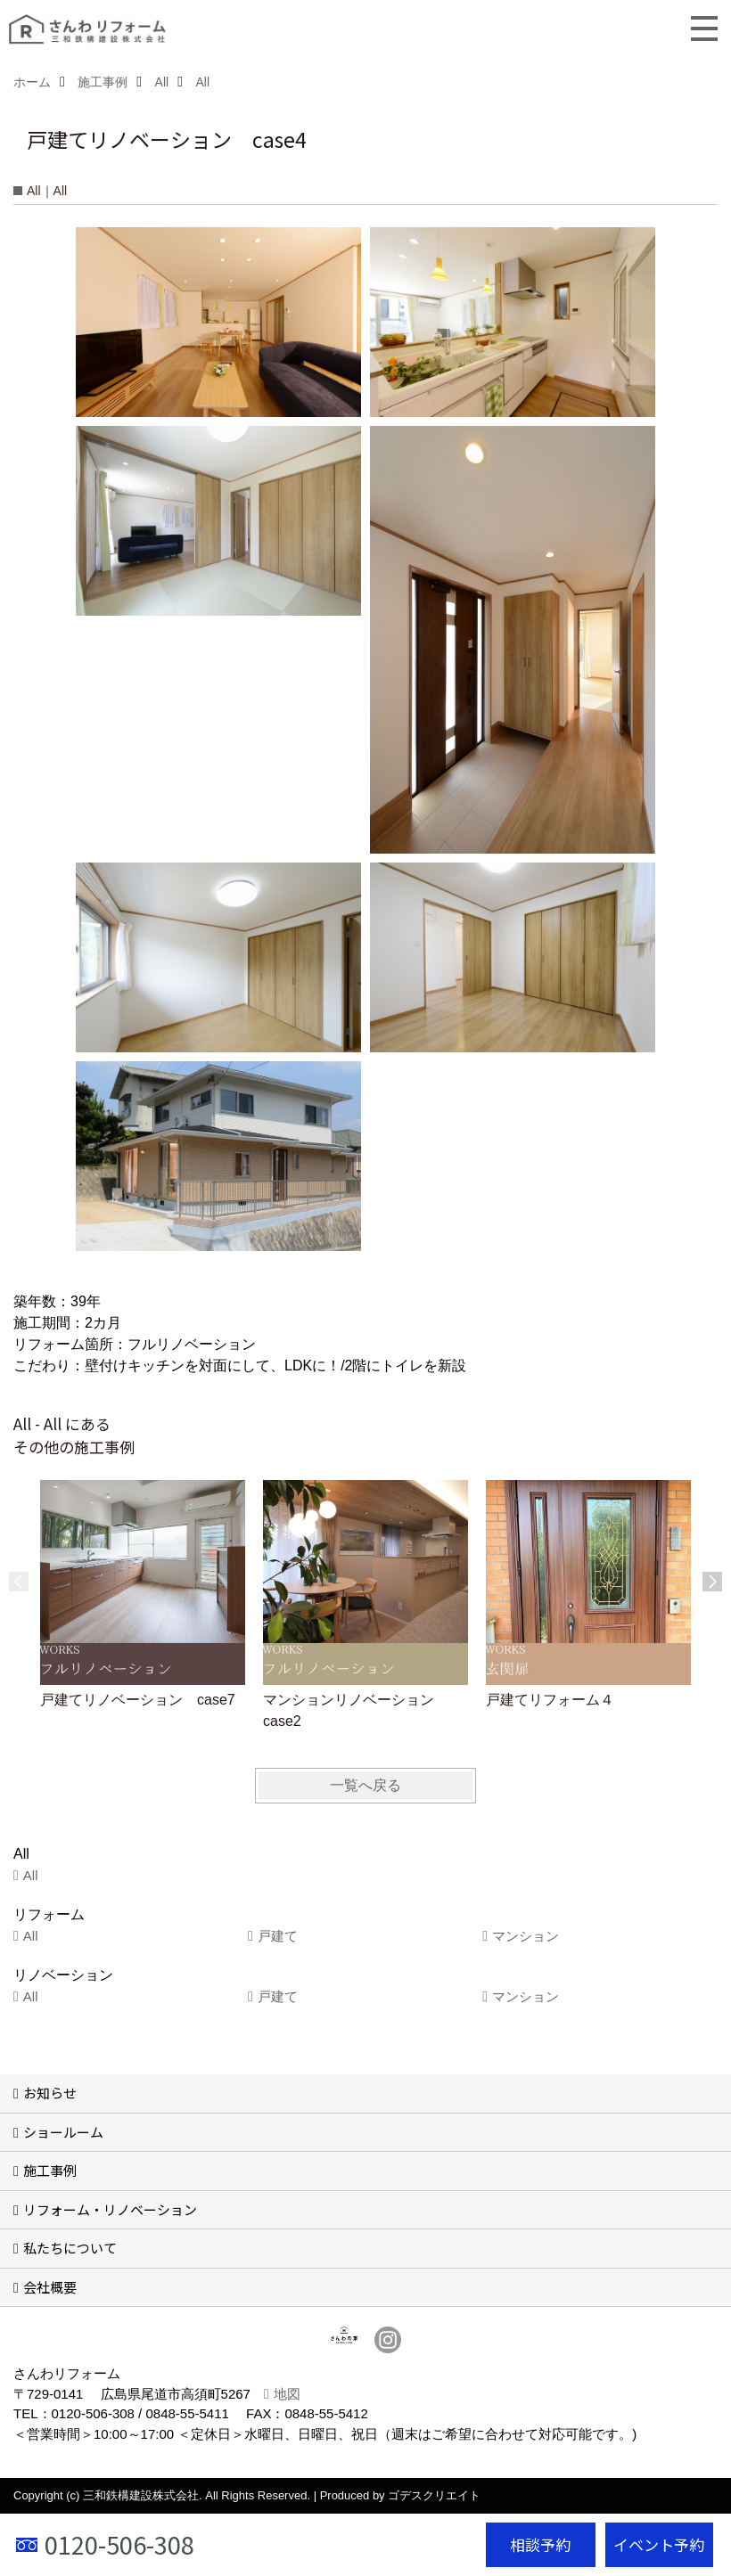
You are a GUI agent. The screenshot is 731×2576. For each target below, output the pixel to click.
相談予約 (540, 2544)
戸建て (278, 1935)
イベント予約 (658, 2544)
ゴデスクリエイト (434, 2495)
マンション (525, 1935)
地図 (287, 2393)
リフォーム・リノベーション (110, 2209)
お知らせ (50, 2092)
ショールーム (63, 2131)
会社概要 (50, 2287)
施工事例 (50, 2170)
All (30, 1875)
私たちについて (70, 2247)
